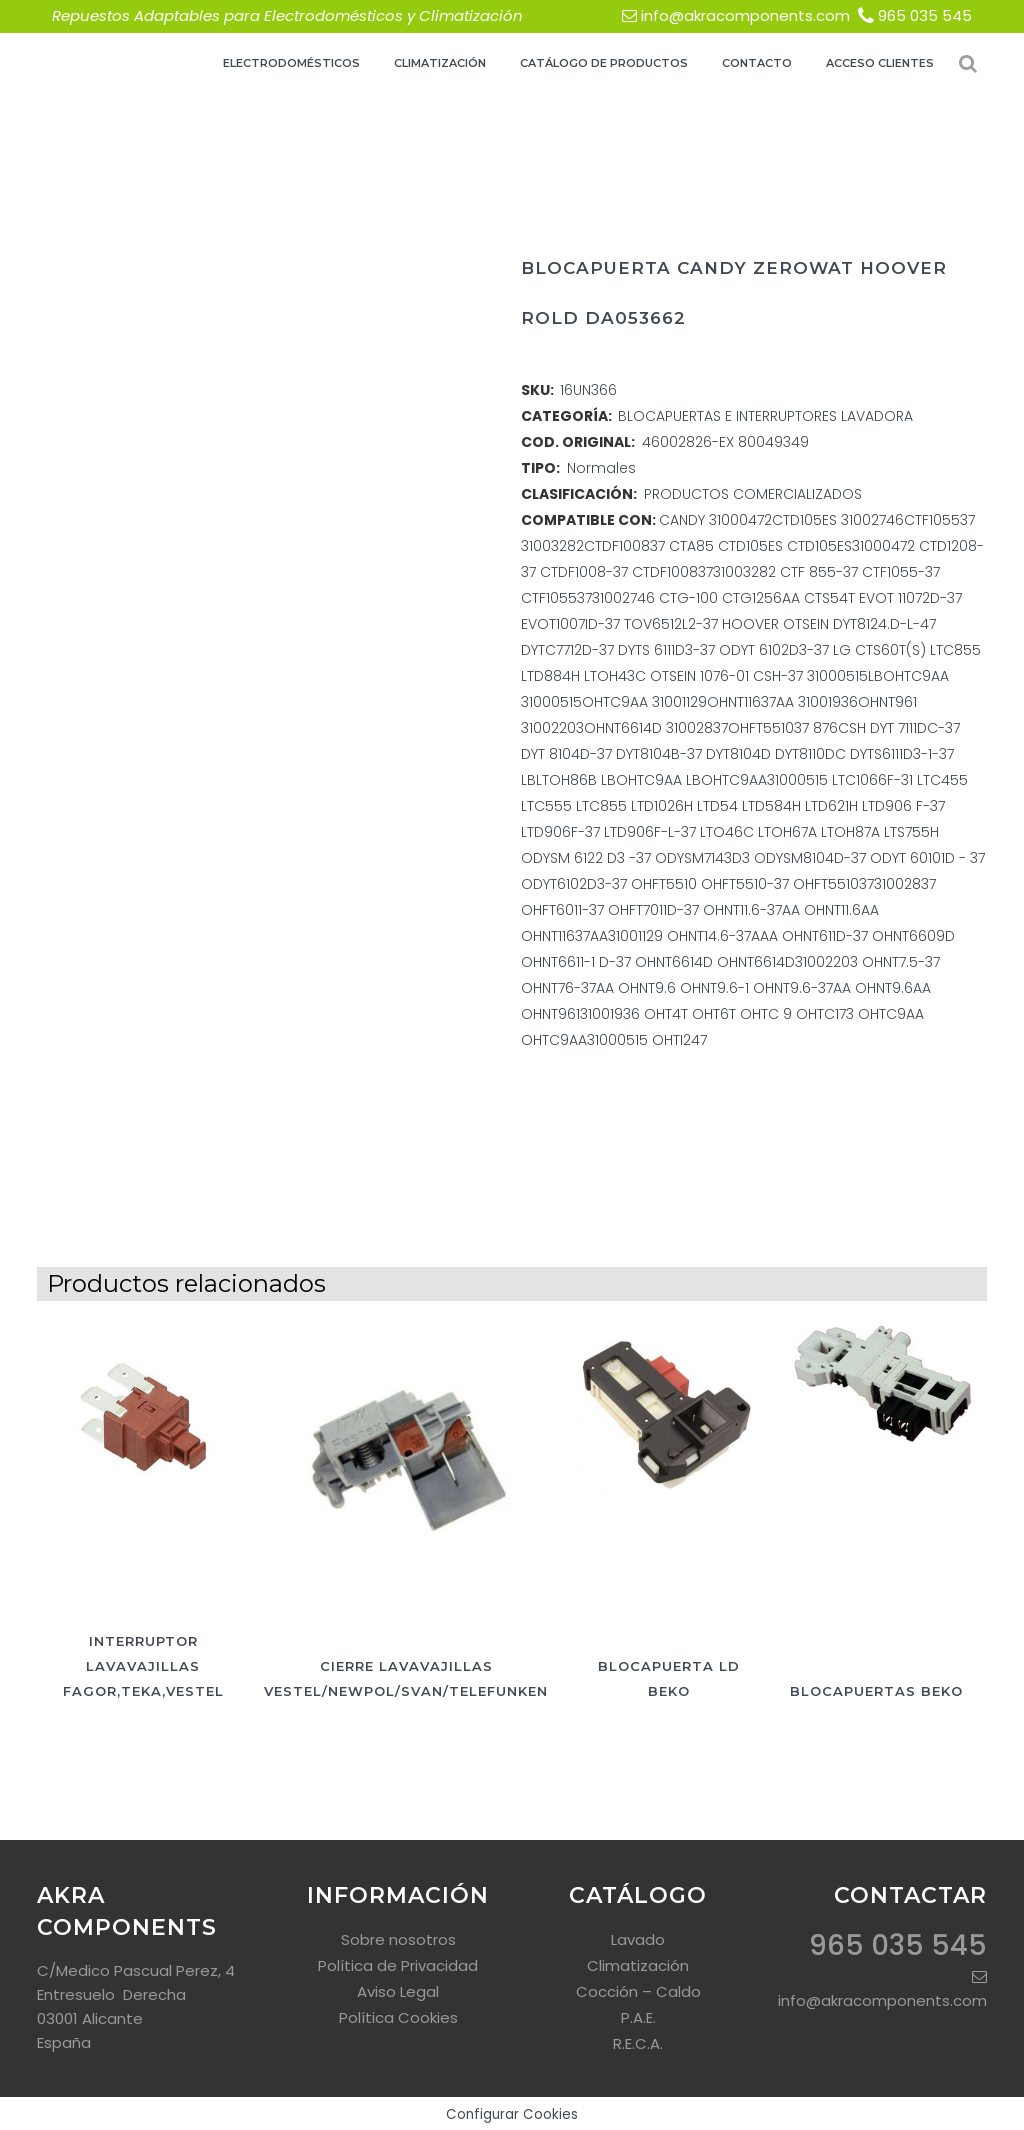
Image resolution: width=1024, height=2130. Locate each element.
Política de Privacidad (398, 1965)
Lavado (638, 1939)
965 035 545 (925, 15)
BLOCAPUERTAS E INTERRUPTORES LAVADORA (765, 416)
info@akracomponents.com (745, 15)
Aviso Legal (398, 1991)
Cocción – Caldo (638, 1991)
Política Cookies (398, 2017)
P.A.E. (638, 2017)
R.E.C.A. (638, 2043)
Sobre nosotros (398, 1939)
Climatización (638, 1965)
